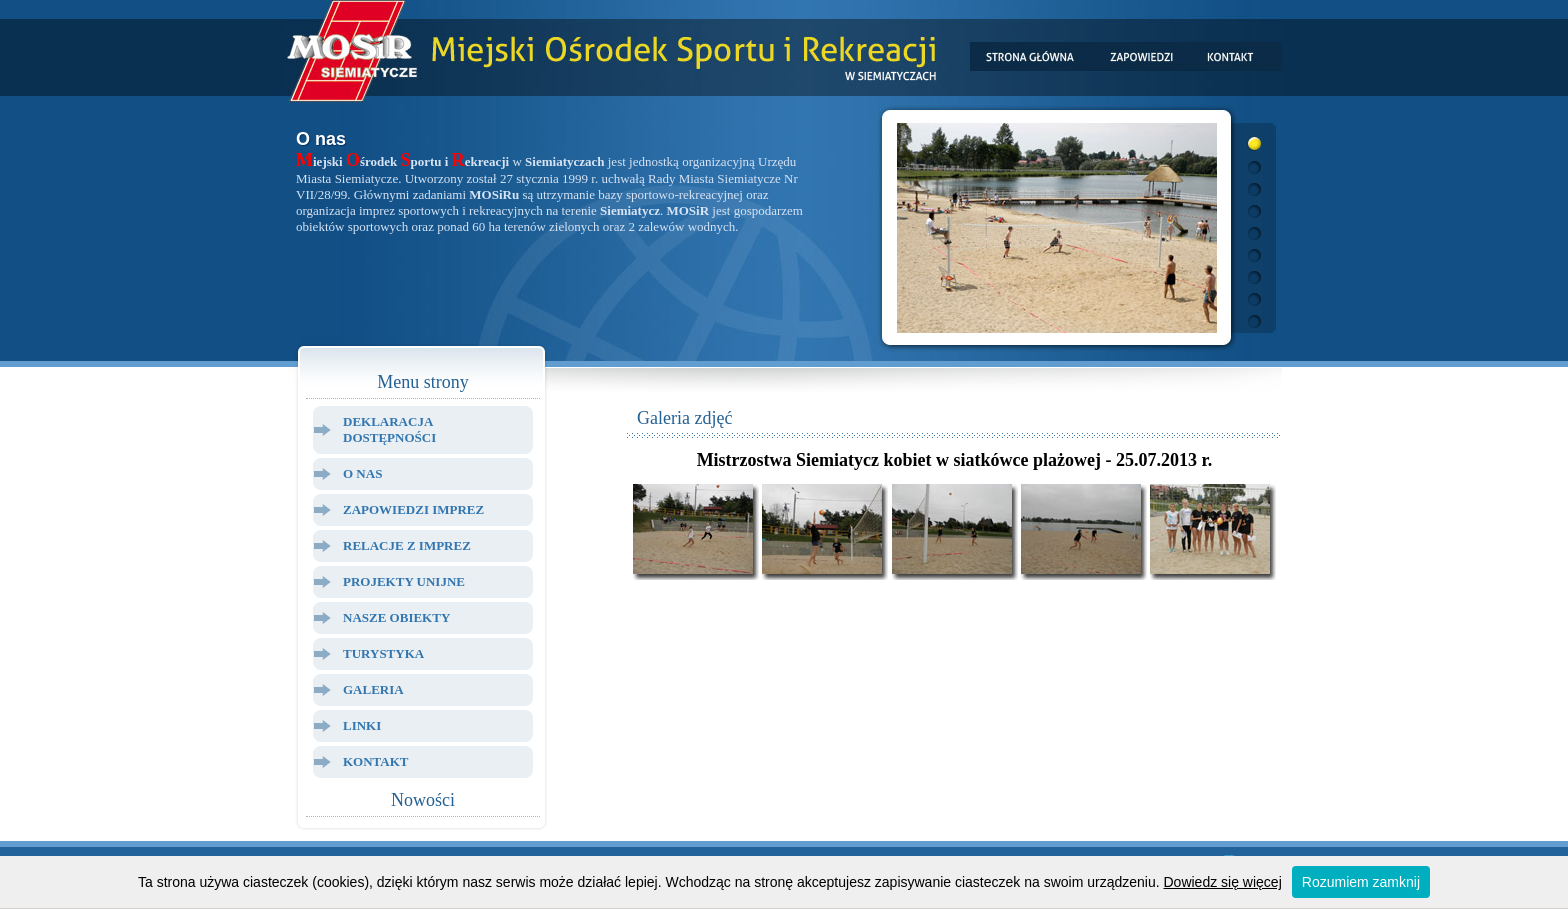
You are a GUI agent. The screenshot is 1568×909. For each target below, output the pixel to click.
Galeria (373, 689)
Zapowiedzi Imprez (413, 509)
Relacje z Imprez (407, 545)
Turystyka (383, 653)
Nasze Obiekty (396, 617)
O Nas (362, 473)
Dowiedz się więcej (1223, 882)
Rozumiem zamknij (1361, 882)
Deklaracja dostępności (389, 429)
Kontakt (376, 761)
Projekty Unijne (404, 581)
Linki (362, 725)
